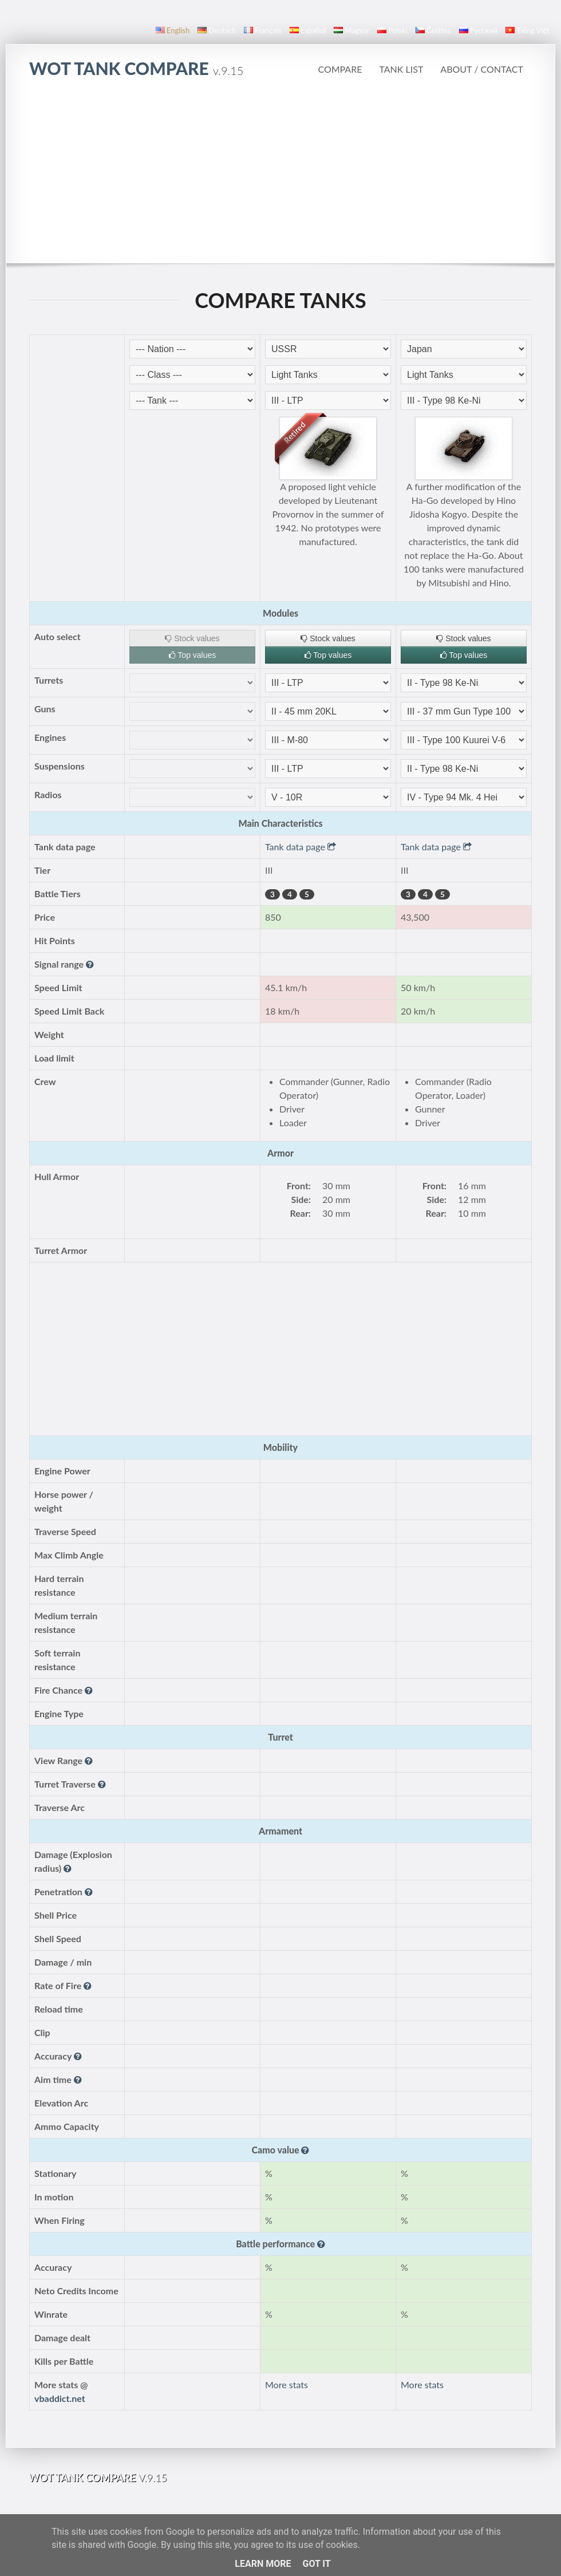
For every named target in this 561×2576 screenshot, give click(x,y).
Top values (192, 655)
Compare (340, 69)
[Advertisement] (281, 177)
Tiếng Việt (527, 30)
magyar (351, 30)
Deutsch (216, 30)
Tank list (401, 69)
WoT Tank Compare (136, 68)
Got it (316, 2563)
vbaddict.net (59, 2398)
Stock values (192, 638)
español (308, 30)
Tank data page (300, 846)
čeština (433, 30)
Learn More (263, 2563)
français (263, 30)
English (172, 30)
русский (478, 30)
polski (392, 30)
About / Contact (481, 69)
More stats (286, 2384)
